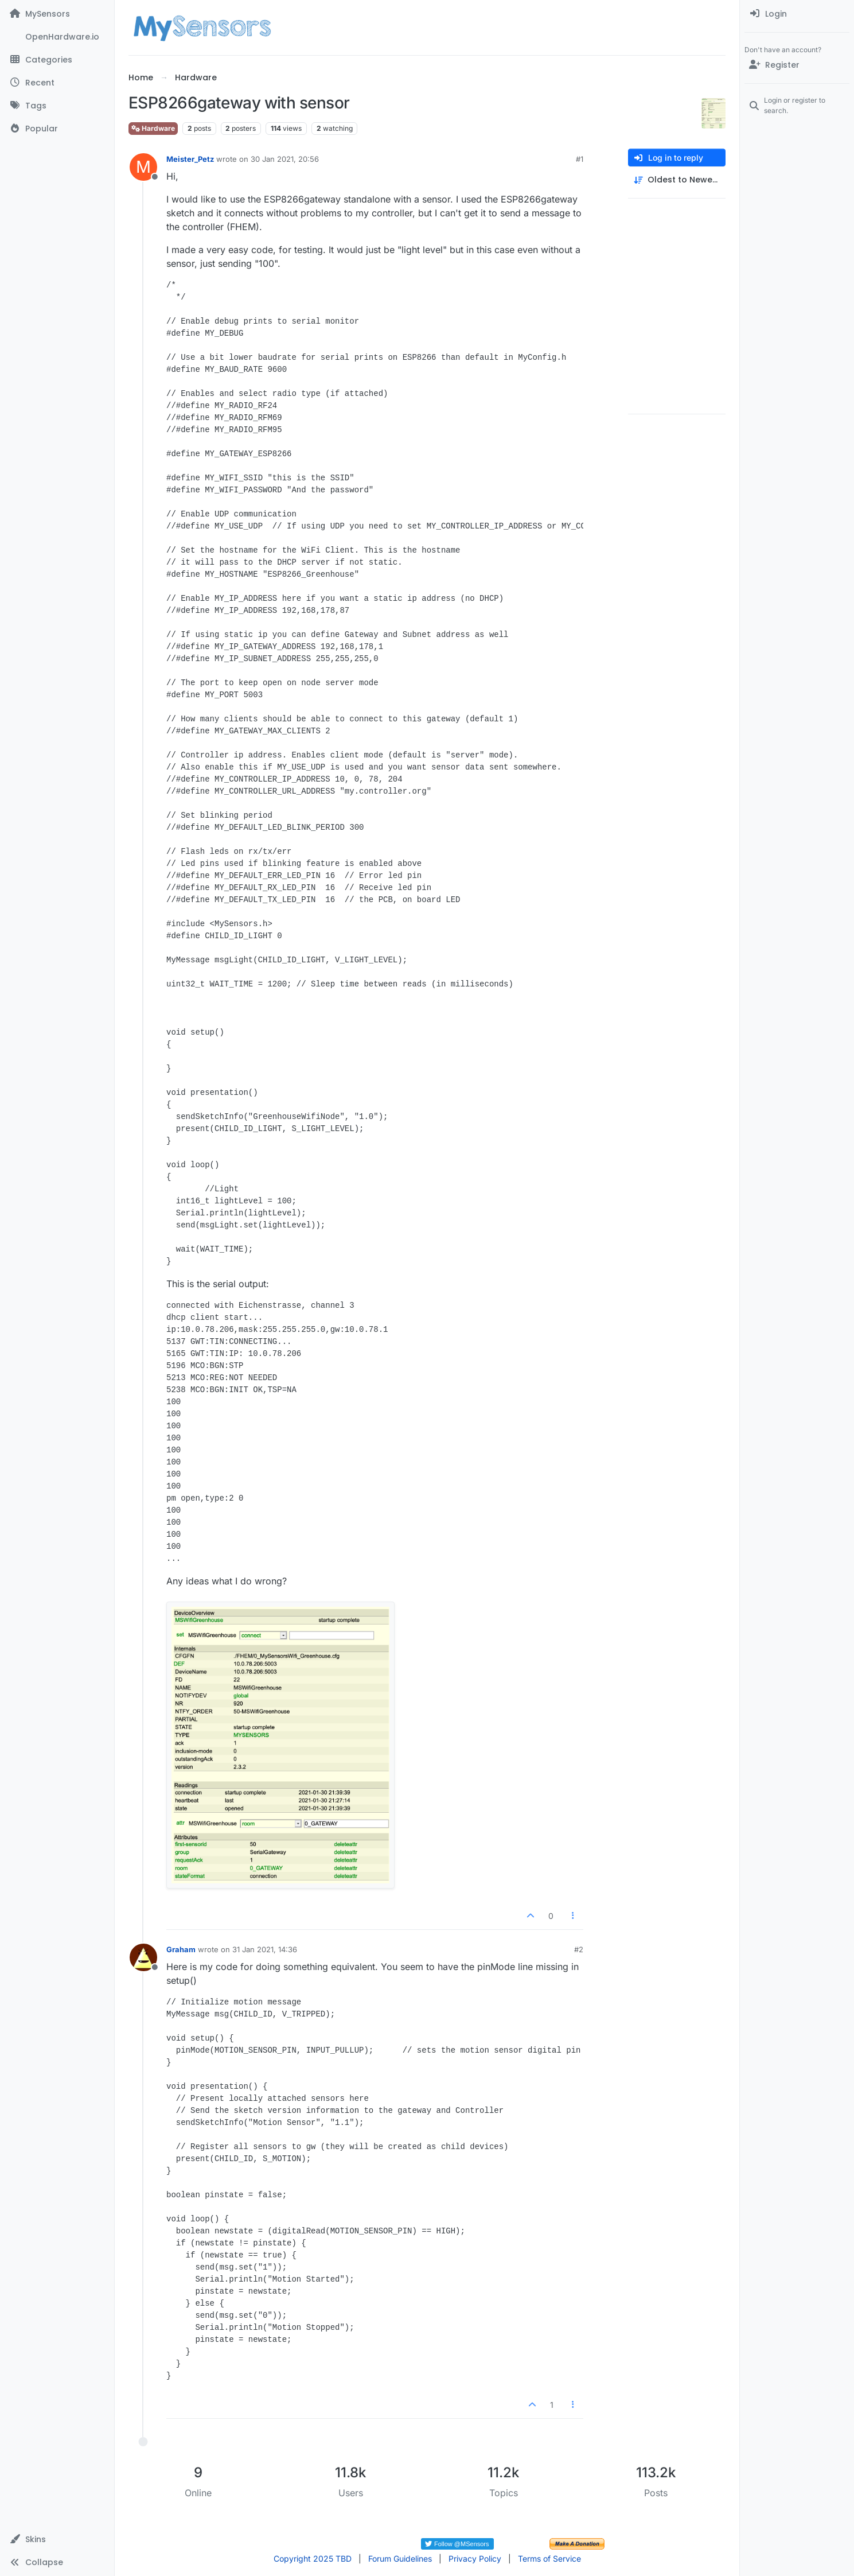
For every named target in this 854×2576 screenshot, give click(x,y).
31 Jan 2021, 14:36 (264, 1949)
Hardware (153, 128)
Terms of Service (549, 2558)
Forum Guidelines (400, 2558)
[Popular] (57, 128)
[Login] (796, 14)
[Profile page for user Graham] (143, 1957)
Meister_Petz (190, 159)
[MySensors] (57, 14)
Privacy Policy (475, 2558)
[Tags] (57, 105)
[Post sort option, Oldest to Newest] (677, 180)
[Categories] (57, 59)
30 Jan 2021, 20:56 (285, 159)
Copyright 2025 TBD (313, 2558)
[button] (57, 2539)
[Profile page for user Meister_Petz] (143, 167)
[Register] (796, 65)
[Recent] (57, 82)
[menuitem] (796, 14)
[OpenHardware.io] (57, 37)
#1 (579, 159)
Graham (181, 1949)
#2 (578, 1949)
